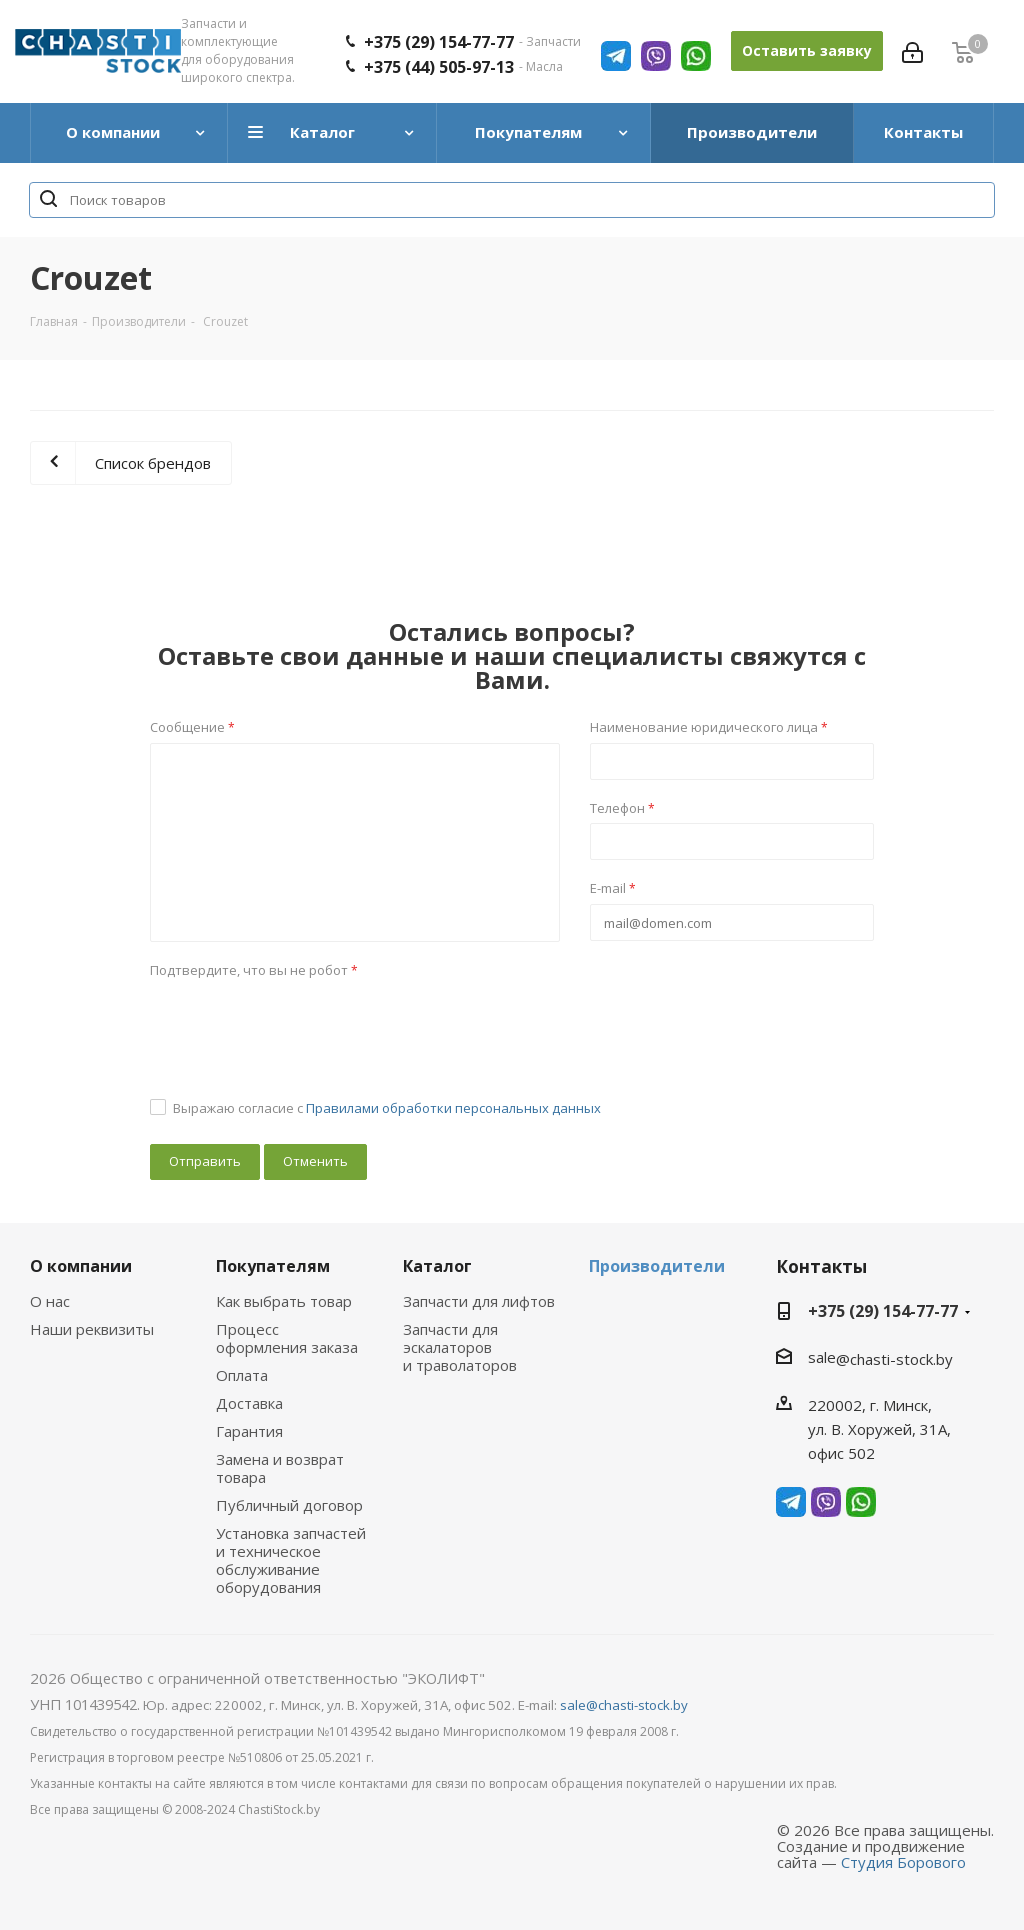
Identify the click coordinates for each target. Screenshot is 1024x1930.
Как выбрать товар (284, 1301)
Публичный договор (289, 1505)
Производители (657, 1266)
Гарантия (249, 1431)
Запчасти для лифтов (479, 1301)
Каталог (437, 1266)
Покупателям (273, 1266)
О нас (50, 1301)
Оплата (242, 1375)
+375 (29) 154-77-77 (883, 1311)
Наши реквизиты (92, 1329)
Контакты (821, 1266)
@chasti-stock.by (894, 1359)
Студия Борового (903, 1862)
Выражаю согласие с (387, 1108)
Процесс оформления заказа (287, 1338)
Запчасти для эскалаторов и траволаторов (460, 1347)
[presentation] (302, 1024)
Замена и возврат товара (280, 1468)
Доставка (249, 1403)
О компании (81, 1266)
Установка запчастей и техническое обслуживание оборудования (291, 1560)
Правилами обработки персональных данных (453, 1108)
